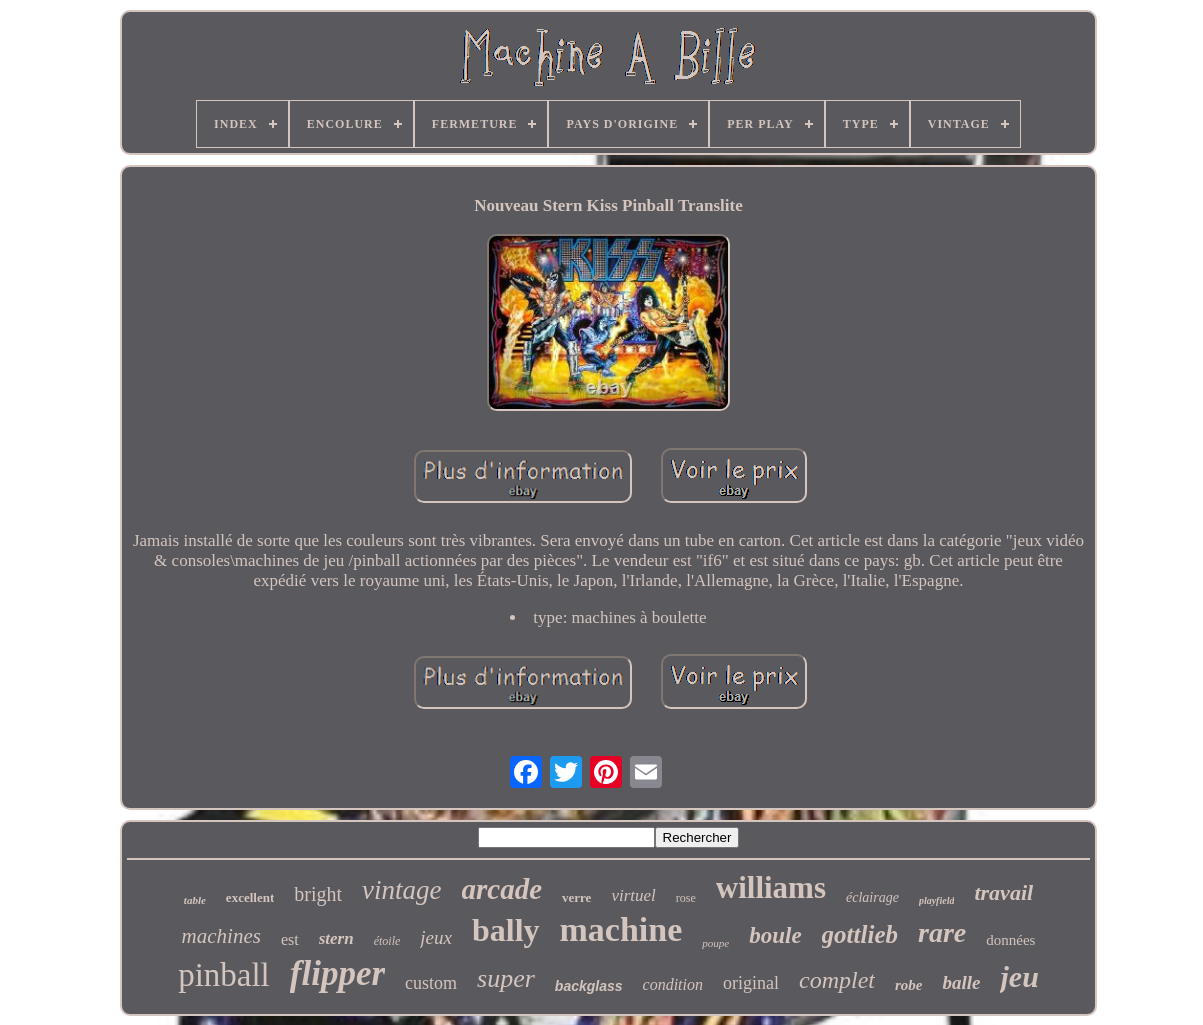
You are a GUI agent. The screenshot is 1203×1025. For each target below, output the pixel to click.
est (290, 939)
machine (621, 929)
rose (686, 898)
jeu (1019, 976)
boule (775, 935)
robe (909, 985)
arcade (502, 889)
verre (576, 897)
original (751, 983)
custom (431, 983)
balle (961, 982)
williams (771, 887)
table (195, 900)
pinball (224, 975)
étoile (387, 941)
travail (1003, 892)
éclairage (872, 897)
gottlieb (860, 934)
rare (942, 932)
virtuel (633, 895)
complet (837, 980)
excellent (250, 897)
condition (673, 984)
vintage (401, 890)
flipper (337, 973)
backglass (589, 986)
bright (318, 894)
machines (221, 936)
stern (336, 938)
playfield (937, 900)
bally (506, 930)
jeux (436, 937)
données (1010, 940)
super (506, 978)
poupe (715, 943)
